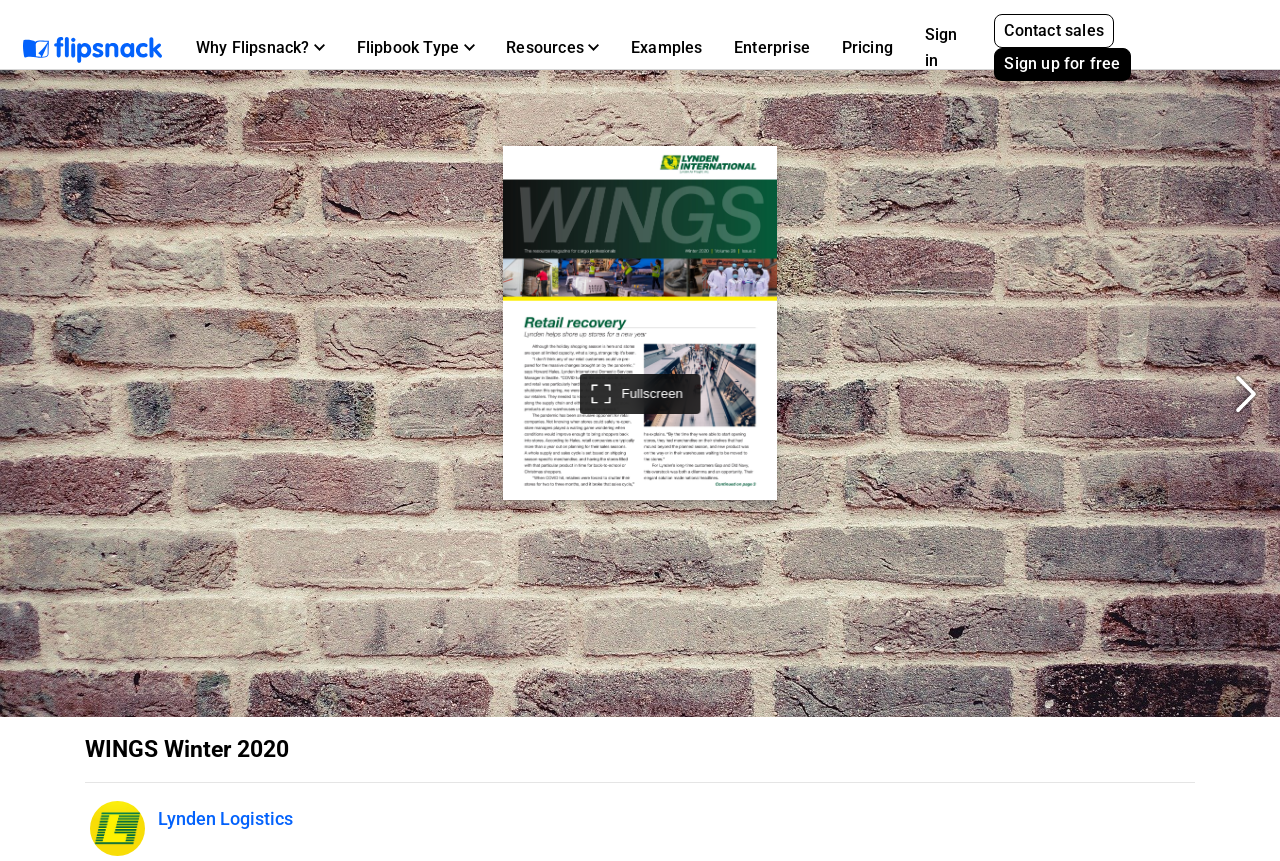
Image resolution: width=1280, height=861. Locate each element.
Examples (667, 47)
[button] (260, 48)
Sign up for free (1062, 63)
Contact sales (1054, 30)
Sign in (941, 47)
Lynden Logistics (225, 818)
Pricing (867, 47)
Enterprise (772, 47)
